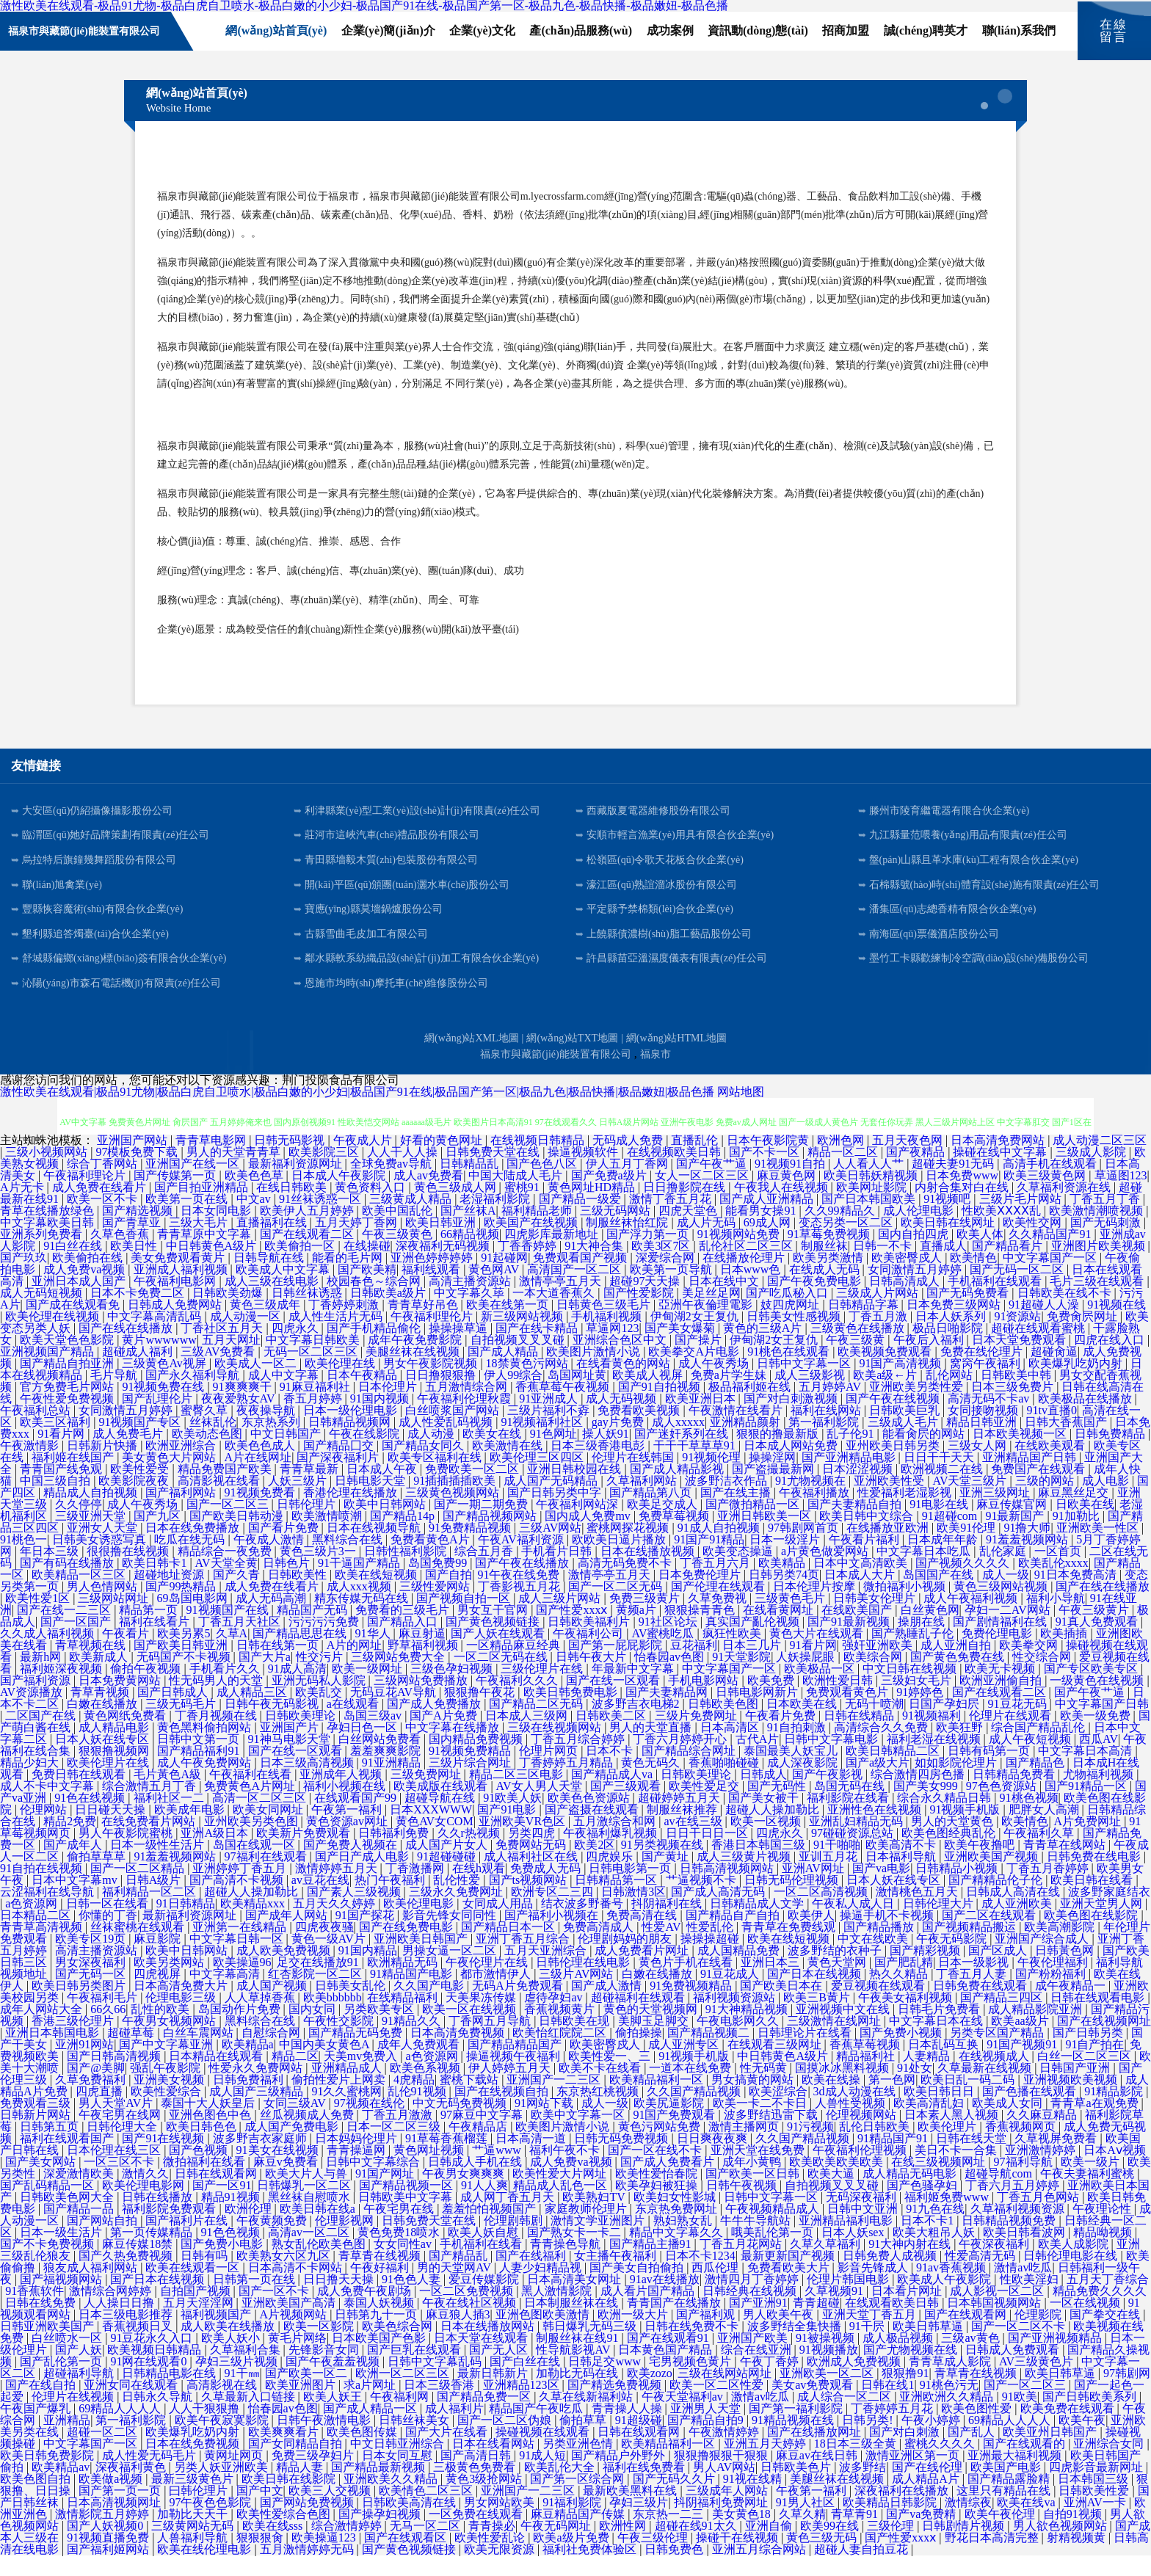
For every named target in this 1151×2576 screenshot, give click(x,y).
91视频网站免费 (740, 1254)
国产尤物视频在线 (911, 2370)
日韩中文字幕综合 (374, 2182)
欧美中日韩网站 (386, 1524)
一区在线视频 (1086, 2323)
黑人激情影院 (558, 2311)
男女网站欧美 (500, 2523)
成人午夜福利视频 (971, 1618)
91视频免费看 (261, 1513)
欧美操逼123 (325, 2558)
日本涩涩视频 (859, 1489)
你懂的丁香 (108, 1935)
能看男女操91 (762, 1231)
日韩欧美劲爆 (229, 1313)
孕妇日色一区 (363, 1748)
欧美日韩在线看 (1093, 1900)
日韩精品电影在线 (170, 2393)
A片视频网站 (295, 2335)
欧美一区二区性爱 (717, 2405)
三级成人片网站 (878, 1313)
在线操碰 (367, 1266)
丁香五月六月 (716, 1583)
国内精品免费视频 (477, 1759)
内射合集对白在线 (963, 1207)
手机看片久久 (226, 1689)
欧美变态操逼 (739, 1571)
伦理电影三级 (182, 2018)
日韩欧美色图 (724, 1724)
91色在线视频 (91, 1818)
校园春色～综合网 (375, 1301)
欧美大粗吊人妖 (935, 2252)
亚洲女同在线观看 (132, 2405)
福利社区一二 (170, 1818)
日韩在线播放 (158, 2217)
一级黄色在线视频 (1098, 1701)
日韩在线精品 (860, 1736)
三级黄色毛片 (791, 1618)
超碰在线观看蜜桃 (1039, 1348)
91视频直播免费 (109, 2558)
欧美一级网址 (368, 1689)
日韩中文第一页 (199, 1759)
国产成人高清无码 (719, 1912)
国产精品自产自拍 (734, 1935)
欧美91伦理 (967, 1548)
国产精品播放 (880, 1947)
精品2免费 (69, 1841)
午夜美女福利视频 (906, 2018)
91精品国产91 (894, 2159)
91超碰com (951, 1536)
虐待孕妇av (554, 2018)
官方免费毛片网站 (68, 1407)
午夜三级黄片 (1095, 1630)
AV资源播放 (32, 1712)
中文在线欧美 (874, 1959)
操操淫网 (772, 1477)
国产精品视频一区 (407, 2206)
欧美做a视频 (112, 2499)
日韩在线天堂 (972, 2159)
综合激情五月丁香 (150, 1806)
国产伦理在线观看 (719, 1607)
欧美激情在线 (508, 1466)
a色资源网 (32, 1924)
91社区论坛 (669, 1642)
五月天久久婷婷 (335, 1924)
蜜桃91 (523, 1207)
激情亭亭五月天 (561, 1301)
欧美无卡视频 (1001, 1689)
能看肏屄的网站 (924, 1454)
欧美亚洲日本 (701, 1419)
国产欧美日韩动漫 (237, 1536)
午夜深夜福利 (995, 2264)
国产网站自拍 (103, 2241)
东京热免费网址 (677, 2229)
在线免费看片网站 (149, 1841)
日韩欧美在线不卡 (1065, 1313)
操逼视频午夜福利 (514, 2076)
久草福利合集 (246, 2370)
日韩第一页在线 (255, 2299)
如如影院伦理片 (957, 1783)
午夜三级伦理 (654, 2558)
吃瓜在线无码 (191, 1560)
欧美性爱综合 (167, 2112)
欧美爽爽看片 (285, 2452)
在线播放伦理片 (745, 1278)
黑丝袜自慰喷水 (310, 2217)
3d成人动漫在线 (855, 2112)
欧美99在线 (831, 2546)
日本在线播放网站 (488, 2346)
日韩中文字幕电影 (832, 1759)
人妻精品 (928, 2076)
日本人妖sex (854, 2252)
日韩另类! (869, 2440)
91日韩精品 (185, 1924)
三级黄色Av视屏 (165, 1384)
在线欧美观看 (1051, 1466)
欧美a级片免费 (572, 2558)
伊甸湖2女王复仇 (695, 1337)
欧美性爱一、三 (610, 2076)
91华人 (374, 1654)
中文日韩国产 (287, 1454)
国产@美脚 (96, 2088)
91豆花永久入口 (152, 2358)
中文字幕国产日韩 (1102, 1724)
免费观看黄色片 (848, 1712)
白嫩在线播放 (103, 1724)
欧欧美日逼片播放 (620, 1560)
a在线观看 (354, 1724)
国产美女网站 (42, 2182)
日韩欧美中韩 (1017, 1395)
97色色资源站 (1002, 1806)
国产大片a (265, 1677)
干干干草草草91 (695, 1466)
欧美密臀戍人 (908, 1278)
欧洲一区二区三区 (403, 2393)
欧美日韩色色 (202, 2147)
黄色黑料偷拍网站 (205, 1748)
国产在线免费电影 (407, 1947)
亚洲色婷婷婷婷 (433, 1278)
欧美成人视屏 (649, 1395)
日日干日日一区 (708, 1853)
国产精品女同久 (424, 1466)
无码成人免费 (629, 1160)
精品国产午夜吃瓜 (537, 2429)
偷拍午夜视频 (147, 1689)
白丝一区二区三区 (1085, 2076)
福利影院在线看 (849, 1818)
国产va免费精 (922, 2534)
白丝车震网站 (199, 2053)
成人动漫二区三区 (1100, 1160)
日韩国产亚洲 (1076, 2088)
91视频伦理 (713, 1477)
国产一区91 (221, 2206)
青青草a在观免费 (1095, 2123)
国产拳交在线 (1106, 2335)
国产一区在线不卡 (656, 2170)
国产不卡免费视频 (48, 2264)
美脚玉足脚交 (654, 2041)
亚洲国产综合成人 (1043, 1959)
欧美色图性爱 (977, 2429)
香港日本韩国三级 (759, 1865)
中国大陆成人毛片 (516, 1196)
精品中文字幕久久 (677, 2252)
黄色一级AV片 (329, 1959)
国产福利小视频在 (552, 1935)
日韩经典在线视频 (750, 2311)
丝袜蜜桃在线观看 (138, 1947)
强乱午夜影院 (166, 2088)
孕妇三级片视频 (237, 2382)
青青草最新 (310, 1489)
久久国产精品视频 (695, 2112)
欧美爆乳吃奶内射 (1076, 1384)
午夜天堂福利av (684, 2417)
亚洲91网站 (84, 2065)
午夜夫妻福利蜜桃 (1088, 2194)
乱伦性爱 (458, 1900)
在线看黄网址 (779, 1630)
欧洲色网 (842, 1160)
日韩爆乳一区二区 (305, 2206)
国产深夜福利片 (339, 1477)
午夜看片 (127, 1654)
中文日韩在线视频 (911, 1689)
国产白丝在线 (526, 2382)
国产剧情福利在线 (1001, 1642)
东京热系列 (272, 1442)
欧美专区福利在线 (436, 1477)
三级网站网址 (114, 1618)
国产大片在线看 (447, 2452)
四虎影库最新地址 (552, 1254)
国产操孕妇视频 (381, 2534)
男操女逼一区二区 (450, 1971)
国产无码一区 (91, 1994)
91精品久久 (412, 2041)
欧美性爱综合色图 (284, 2534)
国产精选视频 (138, 1231)
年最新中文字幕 (634, 1689)
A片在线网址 (258, 1477)
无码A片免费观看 (519, 2006)
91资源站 (1017, 1337)
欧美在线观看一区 (193, 2288)
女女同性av (404, 2264)
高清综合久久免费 (882, 1748)
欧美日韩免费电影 (571, 1712)
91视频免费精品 (471, 1771)
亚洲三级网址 (996, 1513)
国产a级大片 (877, 1783)
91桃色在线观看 (789, 1372)
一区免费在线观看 (477, 2534)
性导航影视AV (574, 2370)
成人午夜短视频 (1031, 1759)
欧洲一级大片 (634, 2335)
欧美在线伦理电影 (205, 2570)
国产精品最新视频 (379, 2487)
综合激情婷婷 (348, 2546)
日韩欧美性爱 (1095, 2511)
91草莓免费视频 (830, 1254)
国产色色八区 (543, 1184)
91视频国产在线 (229, 1630)
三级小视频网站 (47, 1172)
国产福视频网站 (62, 2299)
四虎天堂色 (689, 1231)
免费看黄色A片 (432, 1560)
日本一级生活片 (62, 2252)
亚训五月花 (829, 1877)
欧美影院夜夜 (135, 1501)
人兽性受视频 (851, 2123)
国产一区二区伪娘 (505, 2440)
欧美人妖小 (232, 2358)
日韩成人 (763, 1795)
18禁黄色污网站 (528, 1384)
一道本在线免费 (691, 2088)
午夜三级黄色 (398, 1254)
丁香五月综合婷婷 (579, 1759)
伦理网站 (45, 1830)
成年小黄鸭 (753, 2182)
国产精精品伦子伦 (996, 1900)
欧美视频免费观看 (886, 1372)
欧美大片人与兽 (307, 2194)
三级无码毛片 (182, 1724)
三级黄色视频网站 (453, 1513)
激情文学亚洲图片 (599, 2241)
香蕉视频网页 (1022, 2147)
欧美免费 (772, 1701)
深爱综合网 (666, 1278)
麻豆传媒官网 (1013, 1524)
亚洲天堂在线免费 (759, 2170)
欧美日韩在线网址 (949, 1243)
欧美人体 (979, 1254)
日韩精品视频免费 (1010, 2241)
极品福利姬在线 (751, 1407)
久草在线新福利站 (587, 2417)
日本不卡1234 (700, 2276)
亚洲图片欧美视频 (1099, 1266)
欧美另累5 (183, 1654)
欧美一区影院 (320, 2346)
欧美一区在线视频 (470, 2029)
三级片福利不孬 (549, 1431)
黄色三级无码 (823, 2558)
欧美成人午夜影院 (945, 2299)
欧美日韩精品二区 (894, 1771)
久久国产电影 (430, 2006)
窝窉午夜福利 (986, 1384)
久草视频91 (835, 2311)
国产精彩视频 (926, 1971)
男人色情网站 (103, 1607)
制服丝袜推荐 (683, 1830)
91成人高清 (297, 1689)
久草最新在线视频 (985, 2088)
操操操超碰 (711, 1959)
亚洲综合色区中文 (621, 1360)
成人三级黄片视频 (745, 1877)
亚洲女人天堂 (103, 1548)
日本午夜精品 (363, 1395)
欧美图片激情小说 (594, 1372)
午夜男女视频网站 (170, 2041)
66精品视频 (469, 1254)
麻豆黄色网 (787, 1196)
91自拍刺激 (798, 1748)
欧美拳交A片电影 (695, 1372)
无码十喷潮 (874, 1724)
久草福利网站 (643, 1501)
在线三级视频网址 (939, 2182)
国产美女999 (927, 1806)
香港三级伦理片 (74, 2041)
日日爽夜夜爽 (713, 2159)
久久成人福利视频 (48, 1654)
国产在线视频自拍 (502, 2112)
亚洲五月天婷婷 (766, 2464)
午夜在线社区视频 (470, 2323)
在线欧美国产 (858, 1630)
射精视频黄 (1077, 2558)
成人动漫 (432, 1454)
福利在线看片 (155, 1642)
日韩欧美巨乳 (906, 1431)
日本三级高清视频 (308, 1783)
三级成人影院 (1092, 1172)
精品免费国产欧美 (226, 1489)
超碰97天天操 (646, 1301)
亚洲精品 (66, 2440)
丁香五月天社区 (240, 1642)
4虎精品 (414, 2100)
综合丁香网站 (103, 1184)
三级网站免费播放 (422, 1701)
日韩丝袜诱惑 (308, 1313)
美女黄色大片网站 (170, 1477)
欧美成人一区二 (256, 1384)
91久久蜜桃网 (346, 2112)
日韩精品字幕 (864, 1325)
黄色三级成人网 (456, 1207)
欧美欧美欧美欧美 (837, 2182)
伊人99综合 (513, 1395)
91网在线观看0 (149, 2382)
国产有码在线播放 (68, 1583)
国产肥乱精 (903, 1982)
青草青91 (856, 2534)
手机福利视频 (608, 1337)
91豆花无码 (1019, 1724)
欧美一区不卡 (103, 1219)
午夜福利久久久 (518, 1701)
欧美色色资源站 (590, 1818)
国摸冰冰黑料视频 (843, 2088)
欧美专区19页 (91, 1959)
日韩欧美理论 (301, 1736)
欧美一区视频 (767, 1841)
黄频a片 (637, 1630)
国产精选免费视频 (615, 2405)
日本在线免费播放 (193, 1548)
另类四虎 (533, 1853)
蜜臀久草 (205, 1431)
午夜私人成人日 (854, 1924)
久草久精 (802, 2534)
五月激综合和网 (615, 1841)
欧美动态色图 (208, 1454)
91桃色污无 (949, 2405)
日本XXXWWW (431, 1830)
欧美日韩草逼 (929, 2346)
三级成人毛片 (904, 1442)
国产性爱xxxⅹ (573, 1630)
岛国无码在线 (850, 1806)
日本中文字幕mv (76, 1900)
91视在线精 (754, 2499)
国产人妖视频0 (106, 2546)
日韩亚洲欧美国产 (48, 2346)
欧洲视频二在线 (943, 1489)
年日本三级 (50, 1571)
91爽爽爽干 (244, 1407)
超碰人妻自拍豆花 (862, 2570)
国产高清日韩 (477, 2476)
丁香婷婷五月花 (893, 2429)
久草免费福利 (91, 2100)
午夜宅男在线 (400, 2229)
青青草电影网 (212, 1160)
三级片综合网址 (471, 1783)
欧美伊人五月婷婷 (308, 1231)
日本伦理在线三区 (115, 2170)
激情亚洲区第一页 (913, 2476)
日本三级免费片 (1013, 1407)
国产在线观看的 (1025, 2464)
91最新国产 (1016, 1536)
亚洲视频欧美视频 (1071, 2100)
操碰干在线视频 (738, 2558)
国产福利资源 (36, 1701)
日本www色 (752, 1290)
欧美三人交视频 (331, 2511)
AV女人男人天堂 (540, 1806)
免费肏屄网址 (1083, 1337)
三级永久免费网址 (457, 1912)
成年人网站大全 (42, 2029)
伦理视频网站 (862, 2135)
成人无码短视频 (42, 1313)
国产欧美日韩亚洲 (182, 1665)
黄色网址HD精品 (593, 1207)
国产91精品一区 (1087, 1806)
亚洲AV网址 (814, 1888)
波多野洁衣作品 (727, 1501)
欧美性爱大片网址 (560, 2194)
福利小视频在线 (345, 1806)
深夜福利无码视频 (444, 1266)
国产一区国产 (77, 1642)
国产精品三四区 (1002, 2018)
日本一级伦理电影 (351, 1431)
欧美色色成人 (261, 1466)
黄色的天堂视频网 (651, 2029)
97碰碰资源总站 (853, 1853)
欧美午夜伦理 (1001, 2534)
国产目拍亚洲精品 (202, 1207)
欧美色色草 (255, 1196)
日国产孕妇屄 (945, 1724)
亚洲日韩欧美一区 (765, 1536)
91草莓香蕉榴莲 (447, 2159)
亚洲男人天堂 (707, 2429)
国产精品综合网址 (690, 1771)
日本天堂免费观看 (1020, 1360)
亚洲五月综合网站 (760, 2570)
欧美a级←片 (886, 1395)
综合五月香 (485, 1571)
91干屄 (868, 2346)
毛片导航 (115, 1395)
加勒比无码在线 (578, 2393)
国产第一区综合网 (578, 2499)
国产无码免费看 (969, 1313)
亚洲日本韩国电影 (53, 2053)
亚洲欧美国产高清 (290, 2323)
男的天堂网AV (455, 2288)
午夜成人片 (364, 1160)
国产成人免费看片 (668, 2182)
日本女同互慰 (398, 2476)
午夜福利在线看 (251, 1795)
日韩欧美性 (299, 1595)
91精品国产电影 (412, 1994)
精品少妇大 (31, 1783)
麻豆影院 (159, 1959)
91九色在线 (935, 2229)
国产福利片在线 (187, 2241)
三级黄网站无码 (193, 2546)
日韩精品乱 (470, 1184)
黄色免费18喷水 (400, 2252)
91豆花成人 (731, 1994)
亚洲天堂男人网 (1102, 1924)
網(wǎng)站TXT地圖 (572, 1058)
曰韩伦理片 (199, 2511)
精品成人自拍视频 (91, 1513)
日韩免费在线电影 (1095, 1877)
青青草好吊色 (424, 1325)
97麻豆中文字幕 (483, 2135)
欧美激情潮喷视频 (1097, 1231)
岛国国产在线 (939, 1595)
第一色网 (891, 2100)
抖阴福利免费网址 (722, 2523)
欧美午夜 (1082, 2440)
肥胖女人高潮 (1045, 1830)
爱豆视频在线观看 (879, 2006)
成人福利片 (454, 2429)
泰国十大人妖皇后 (209, 2123)
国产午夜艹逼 (712, 1184)
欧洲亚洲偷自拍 (1002, 1701)
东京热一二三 (669, 2534)
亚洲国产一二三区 (554, 2100)
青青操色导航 (566, 2264)
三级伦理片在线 (543, 1689)
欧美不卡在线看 (601, 2088)
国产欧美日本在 (782, 2006)
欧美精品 (783, 1583)
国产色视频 (199, 2170)
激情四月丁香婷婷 (753, 2299)
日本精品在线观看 (217, 2076)
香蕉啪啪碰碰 (725, 1783)
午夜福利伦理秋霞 (465, 1419)
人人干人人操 (403, 1172)
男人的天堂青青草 (234, 1172)
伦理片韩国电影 (849, 2299)
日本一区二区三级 (394, 2147)
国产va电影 (881, 1888)
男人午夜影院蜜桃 (127, 1853)
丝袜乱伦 (212, 1442)
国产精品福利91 (199, 1771)
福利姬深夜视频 (62, 1689)
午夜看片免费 (781, 1736)
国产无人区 (500, 2370)
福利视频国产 (217, 2335)
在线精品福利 (403, 2018)
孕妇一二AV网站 (1009, 1630)
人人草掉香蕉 (261, 2018)
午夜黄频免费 (273, 2241)
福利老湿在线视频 (935, 1759)
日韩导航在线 (270, 1278)
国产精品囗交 (340, 1466)
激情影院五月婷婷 (103, 2534)
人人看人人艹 (870, 1184)
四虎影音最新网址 (1097, 2487)
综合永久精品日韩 (945, 1818)
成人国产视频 (273, 2006)
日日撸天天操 (340, 2299)
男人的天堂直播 (651, 1748)
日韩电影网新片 (758, 1712)
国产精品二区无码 (537, 1724)
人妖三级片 (299, 1501)
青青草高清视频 (42, 1947)
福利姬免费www (948, 2217)
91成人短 (542, 2476)
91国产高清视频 (901, 1384)
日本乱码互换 (944, 2065)
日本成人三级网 (527, 1736)
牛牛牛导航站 (757, 2241)
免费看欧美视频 (640, 1431)
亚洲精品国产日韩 (1030, 1477)
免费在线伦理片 (982, 1372)
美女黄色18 (743, 2534)
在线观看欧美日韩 (893, 2323)
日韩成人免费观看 (1013, 2370)
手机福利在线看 (482, 2264)
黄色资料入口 (371, 1207)
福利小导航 (1055, 1618)
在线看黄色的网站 (624, 1384)
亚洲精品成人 (348, 2088)
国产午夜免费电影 (815, 1301)
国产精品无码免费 (356, 2053)
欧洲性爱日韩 (839, 1701)
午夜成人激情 (270, 1560)
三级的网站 (1046, 1501)
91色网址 (553, 1454)
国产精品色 (1036, 1783)
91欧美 (1019, 2417)
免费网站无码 (532, 1865)
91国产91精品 (709, 1560)
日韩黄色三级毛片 (604, 1325)
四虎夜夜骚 (324, 1947)
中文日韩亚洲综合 (398, 2464)
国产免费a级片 (610, 1196)
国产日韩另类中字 (555, 1513)
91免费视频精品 (692, 2006)
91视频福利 (933, 1736)
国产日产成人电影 (363, 1877)
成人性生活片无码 (336, 1337)
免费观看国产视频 (581, 1278)
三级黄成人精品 (411, 1219)
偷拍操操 (638, 2053)
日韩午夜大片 (592, 1677)
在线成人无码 (826, 1290)
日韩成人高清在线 (1014, 1912)
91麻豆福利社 (316, 1407)
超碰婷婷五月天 (680, 1818)
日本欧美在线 (803, 1724)
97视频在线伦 (370, 2123)
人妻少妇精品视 (541, 2288)
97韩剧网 (1126, 2393)
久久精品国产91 (1051, 1254)
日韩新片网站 (36, 2135)
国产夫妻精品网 (668, 1712)
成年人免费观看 (419, 2065)
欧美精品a (248, 2065)
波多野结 (862, 2487)
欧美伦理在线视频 (53, 1337)
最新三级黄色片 (193, 2499)
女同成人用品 (499, 1924)
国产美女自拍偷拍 (637, 2288)
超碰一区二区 (103, 2452)
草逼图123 (1120, 1196)
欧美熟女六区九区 (284, 2276)
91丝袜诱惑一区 (321, 1219)
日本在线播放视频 (648, 1571)
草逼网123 (612, 1348)
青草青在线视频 (381, 2276)
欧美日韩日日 (940, 2112)
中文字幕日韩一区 (237, 1959)
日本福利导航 (902, 1877)
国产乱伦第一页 (62, 2382)
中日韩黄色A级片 (213, 1266)
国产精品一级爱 (581, 1219)
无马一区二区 (426, 2546)
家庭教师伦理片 (587, 2229)
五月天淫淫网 (199, 2323)
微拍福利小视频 (905, 1607)
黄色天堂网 (838, 1982)
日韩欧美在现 (575, 2041)
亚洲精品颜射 (746, 1442)
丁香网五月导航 (491, 2041)
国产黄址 (666, 1877)
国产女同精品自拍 (296, 2464)
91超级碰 (638, 2440)
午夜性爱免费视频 (68, 1419)
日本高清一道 (532, 2159)
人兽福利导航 (193, 2558)
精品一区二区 (844, 1172)
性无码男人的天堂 (217, 1701)
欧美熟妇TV (595, 2217)
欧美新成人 (100, 1677)
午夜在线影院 (365, 1454)
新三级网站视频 (523, 1337)
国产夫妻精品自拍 (855, 1524)
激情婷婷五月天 (337, 1888)
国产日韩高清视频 (115, 2076)
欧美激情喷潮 (328, 1536)
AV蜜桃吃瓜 (664, 1654)
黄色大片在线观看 (817, 1654)
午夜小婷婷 (932, 2440)
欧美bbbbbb (332, 2018)
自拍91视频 (1074, 2534)
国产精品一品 (80, 2229)
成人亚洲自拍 (957, 1665)
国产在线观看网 (966, 2335)
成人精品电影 (115, 1748)
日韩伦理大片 (939, 1924)
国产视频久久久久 (963, 1583)
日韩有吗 (205, 2276)
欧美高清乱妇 (930, 2123)
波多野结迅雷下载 (772, 2135)
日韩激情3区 (633, 1912)
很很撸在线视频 (129, 1571)
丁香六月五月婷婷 (1013, 2206)
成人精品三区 (253, 1712)
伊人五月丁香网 (628, 1184)
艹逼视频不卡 (702, 1900)
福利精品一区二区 (150, 1912)
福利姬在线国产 (74, 1477)
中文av (255, 1219)
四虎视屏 (159, 1994)
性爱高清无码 (981, 2276)
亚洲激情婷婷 (1041, 2170)
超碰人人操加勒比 (773, 1830)
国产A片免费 (445, 1736)
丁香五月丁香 (1106, 1219)
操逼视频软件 (584, 1172)
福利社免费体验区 (590, 2570)
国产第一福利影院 (797, 2429)
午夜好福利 (381, 2288)
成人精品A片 (927, 2499)
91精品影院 (1115, 2112)
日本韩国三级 (1094, 2499)
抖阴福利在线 (668, 1924)
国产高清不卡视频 (237, 1900)
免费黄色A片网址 (251, 1806)
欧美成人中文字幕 (284, 1290)
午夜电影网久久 (739, 2041)
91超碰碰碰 (448, 1877)
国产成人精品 (504, 1372)
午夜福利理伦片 (433, 1337)
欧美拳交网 (1030, 1665)
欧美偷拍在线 (89, 1278)
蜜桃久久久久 (941, 2464)
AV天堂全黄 (226, 1583)
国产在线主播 (737, 1513)
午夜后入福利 (930, 1360)
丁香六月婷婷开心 (681, 1759)
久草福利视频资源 (1018, 2229)
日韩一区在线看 (108, 1924)
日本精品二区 (36, 1935)
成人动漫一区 (246, 1337)
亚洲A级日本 (216, 1853)
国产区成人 (999, 1971)
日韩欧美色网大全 (68, 2217)
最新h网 (42, 1677)
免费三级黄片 (646, 1618)
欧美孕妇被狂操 (657, 2206)
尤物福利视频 (1099, 1795)
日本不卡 (611, 1771)
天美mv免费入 (362, 2076)
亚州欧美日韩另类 (894, 1466)
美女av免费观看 (813, 2405)
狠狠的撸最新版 (778, 1454)
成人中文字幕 (285, 1395)
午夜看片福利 (865, 1560)
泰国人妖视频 (380, 2323)
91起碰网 (504, 1278)
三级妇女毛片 (917, 1701)
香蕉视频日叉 (138, 2346)
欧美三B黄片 (818, 2018)
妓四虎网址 (791, 1325)
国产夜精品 (917, 1172)
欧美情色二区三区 (427, 2511)
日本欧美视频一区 (1021, 1454)
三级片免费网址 (697, 1736)
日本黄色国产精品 (666, 2370)
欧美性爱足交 (705, 1806)
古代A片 (758, 1759)
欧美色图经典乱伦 (949, 1853)
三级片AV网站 (577, 1994)
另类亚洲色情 (579, 2464)
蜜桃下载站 (470, 2100)
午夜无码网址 (557, 2546)
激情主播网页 (745, 2147)
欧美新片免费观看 (304, 1853)
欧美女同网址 (269, 1830)
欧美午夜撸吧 (980, 1865)
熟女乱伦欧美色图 (320, 2264)
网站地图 (740, 1112)
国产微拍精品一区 (753, 1524)
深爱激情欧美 (80, 2194)
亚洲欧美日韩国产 (422, 1959)
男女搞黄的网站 (753, 2100)
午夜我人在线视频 (782, 1207)
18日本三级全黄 (856, 2464)
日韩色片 (288, 1583)
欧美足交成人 (663, 1524)
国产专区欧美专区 (1092, 1689)
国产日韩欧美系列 (1090, 2417)
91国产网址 (386, 2194)
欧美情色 (973, 1278)
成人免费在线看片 (100, 1207)
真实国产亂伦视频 (753, 1642)
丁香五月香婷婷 (1049, 1888)
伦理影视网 (346, 2241)
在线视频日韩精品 (538, 1160)
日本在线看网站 (494, 2464)
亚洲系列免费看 (42, 1254)
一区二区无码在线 (502, 1677)
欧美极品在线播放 (1086, 1419)
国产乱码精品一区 (48, 2206)
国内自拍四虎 (914, 1254)
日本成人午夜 (383, 1489)
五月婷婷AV (831, 1407)
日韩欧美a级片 (389, 1313)
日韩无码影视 (290, 1160)
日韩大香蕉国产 (1067, 1442)
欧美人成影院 (1074, 2264)
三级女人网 (978, 1466)
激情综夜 (968, 2523)
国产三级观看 (627, 1806)
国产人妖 (78, 2370)
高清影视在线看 (220, 1501)
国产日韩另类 (1089, 2053)
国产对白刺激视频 (792, 1419)
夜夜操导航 (267, 1431)
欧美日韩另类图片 (80, 2006)
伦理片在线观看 (1011, 1736)
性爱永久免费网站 (256, 2088)
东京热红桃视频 (599, 2112)
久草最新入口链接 (249, 2417)
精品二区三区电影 (517, 1795)
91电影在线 (940, 1524)
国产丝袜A (468, 1231)
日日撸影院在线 (685, 1207)
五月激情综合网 (467, 1407)
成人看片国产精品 (648, 2311)
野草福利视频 (424, 1665)
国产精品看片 (1008, 1266)
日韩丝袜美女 (415, 2440)
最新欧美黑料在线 (631, 2511)
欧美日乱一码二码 (969, 2100)
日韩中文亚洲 (864, 2229)
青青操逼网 (357, 2170)
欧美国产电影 (1007, 2487)
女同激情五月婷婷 (916, 1290)
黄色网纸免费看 (126, 1736)
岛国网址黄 (577, 1395)
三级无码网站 (616, 1231)
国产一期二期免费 (482, 1524)
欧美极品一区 (820, 1689)
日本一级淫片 (786, 1560)
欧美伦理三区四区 (538, 1477)
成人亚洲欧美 (1018, 1924)
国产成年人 (74, 1865)
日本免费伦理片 (701, 1595)
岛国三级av (374, 1736)
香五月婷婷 (314, 1419)
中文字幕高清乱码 (155, 1337)
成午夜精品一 (1071, 2006)
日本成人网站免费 (792, 1466)
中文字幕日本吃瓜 (924, 1571)
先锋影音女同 (325, 2370)
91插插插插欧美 (455, 1501)
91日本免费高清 (1076, 1595)
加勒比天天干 (193, 2534)
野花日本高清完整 (993, 2558)
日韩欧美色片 (797, 2487)
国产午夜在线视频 (894, 1419)
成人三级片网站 (560, 1618)
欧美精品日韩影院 (891, 2523)
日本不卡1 (928, 2241)
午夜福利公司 (589, 1654)
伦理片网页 (550, 1771)
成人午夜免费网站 (205, 1783)
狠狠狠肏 (261, 2558)
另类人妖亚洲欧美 (222, 2487)
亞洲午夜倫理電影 (706, 1325)
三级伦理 (892, 2546)
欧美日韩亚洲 (442, 1243)
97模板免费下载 (138, 1172)
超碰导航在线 (441, 1818)
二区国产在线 (42, 1736)
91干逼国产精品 (360, 1583)
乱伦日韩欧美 (875, 2147)
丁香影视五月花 (520, 1607)
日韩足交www (606, 2382)
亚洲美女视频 (170, 2100)
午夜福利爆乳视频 (611, 1853)
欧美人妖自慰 (484, 2252)
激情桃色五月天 (918, 1912)
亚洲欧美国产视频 (992, 1877)
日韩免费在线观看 (981, 2006)
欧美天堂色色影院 (68, 1360)
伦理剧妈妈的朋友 (626, 1959)
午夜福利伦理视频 (861, 2170)
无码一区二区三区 (312, 1372)
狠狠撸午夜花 (481, 1712)
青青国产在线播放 (675, 2323)
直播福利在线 (273, 1243)
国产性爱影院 (640, 1313)
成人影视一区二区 (998, 2311)
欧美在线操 (832, 2100)
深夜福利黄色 (132, 2487)
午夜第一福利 (348, 1830)
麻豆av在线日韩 (818, 2476)
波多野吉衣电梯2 (637, 1724)
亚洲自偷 (770, 2546)
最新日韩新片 (494, 2393)
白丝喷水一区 (68, 2358)
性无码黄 (765, 2088)
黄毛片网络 (297, 2358)
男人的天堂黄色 (953, 1841)
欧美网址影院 (872, 1207)
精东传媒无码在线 (362, 1618)
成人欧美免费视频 (284, 1971)
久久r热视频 (470, 1853)
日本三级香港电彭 (599, 1466)
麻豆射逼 (422, 1654)
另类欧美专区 (380, 2029)
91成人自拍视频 (720, 1548)
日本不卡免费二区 (138, 1313)
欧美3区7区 (662, 1266)
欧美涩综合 (778, 2112)
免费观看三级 (36, 2123)
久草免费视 (718, 1618)
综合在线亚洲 (757, 2370)
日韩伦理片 (307, 1524)
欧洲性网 (624, 2546)
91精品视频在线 (794, 2440)
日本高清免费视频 (458, 2053)
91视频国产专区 (141, 1442)
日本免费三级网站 (955, 1325)
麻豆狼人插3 (458, 2335)
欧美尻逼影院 (670, 2123)
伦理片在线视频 (74, 2417)
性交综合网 (1043, 1677)
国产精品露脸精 (1010, 2499)
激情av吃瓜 (1023, 2288)
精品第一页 (150, 1630)
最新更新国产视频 (789, 2276)
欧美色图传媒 (363, 2452)
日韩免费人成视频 (891, 2276)
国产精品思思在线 (301, 1654)
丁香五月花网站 (742, 2264)
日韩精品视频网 (350, 1442)
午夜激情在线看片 (737, 1431)
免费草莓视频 (675, 1536)
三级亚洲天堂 (91, 1536)
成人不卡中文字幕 (48, 1806)
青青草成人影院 (951, 2382)
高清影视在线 (223, 2405)
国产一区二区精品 (138, 1888)
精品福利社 (867, 2076)
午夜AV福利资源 (522, 1560)
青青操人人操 (628, 2429)
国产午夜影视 (828, 1795)
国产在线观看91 (669, 2358)
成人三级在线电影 (273, 1301)
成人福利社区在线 (532, 1877)
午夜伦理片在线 (488, 1982)
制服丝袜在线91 (578, 2358)
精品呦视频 (1104, 2252)
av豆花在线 (320, 1900)
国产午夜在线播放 (523, 1583)
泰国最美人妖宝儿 (792, 1771)
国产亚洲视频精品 (1056, 2358)
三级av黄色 (971, 2358)
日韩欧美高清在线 (410, 2523)
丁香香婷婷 (528, 1266)
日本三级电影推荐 (127, 2335)
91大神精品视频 (748, 2029)
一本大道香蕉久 (555, 1313)
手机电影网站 (704, 1701)
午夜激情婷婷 (725, 2452)
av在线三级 (694, 1841)
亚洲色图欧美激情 (543, 2335)
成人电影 (1107, 1501)
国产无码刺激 (1107, 1243)
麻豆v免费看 (287, 2182)
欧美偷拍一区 (301, 1266)
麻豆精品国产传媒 (579, 2534)
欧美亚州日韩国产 (1051, 2452)
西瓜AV (1098, 1759)
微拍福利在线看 (205, 2182)
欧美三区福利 (56, 1442)
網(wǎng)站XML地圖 (471, 1058)
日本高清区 (731, 1748)
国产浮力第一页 (648, 1254)
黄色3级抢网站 (485, 2499)
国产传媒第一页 (176, 1196)
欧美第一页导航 (672, 1290)
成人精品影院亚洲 (1036, 2029)
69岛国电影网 (193, 1618)
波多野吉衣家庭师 (261, 2159)
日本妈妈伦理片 (357, 2159)
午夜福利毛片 (103, 2018)
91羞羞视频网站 (1028, 1560)
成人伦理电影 (919, 1231)
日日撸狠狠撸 (442, 1395)
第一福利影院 (825, 1442)
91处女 (914, 2088)
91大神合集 (595, 1266)
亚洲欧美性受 (890, 1501)
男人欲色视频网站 (1061, 2546)
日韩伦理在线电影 (584, 1982)
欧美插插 (1065, 1654)
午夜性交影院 (340, 2041)
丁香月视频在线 (217, 1736)
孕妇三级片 (638, 2523)
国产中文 (259, 2511)
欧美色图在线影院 (1092, 1935)
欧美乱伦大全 (561, 2487)
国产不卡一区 (765, 1172)
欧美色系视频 (426, 2088)
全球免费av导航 (392, 1184)
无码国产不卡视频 (185, 1677)
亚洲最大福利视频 (1015, 2476)
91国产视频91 (1023, 2065)
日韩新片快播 (103, 1466)
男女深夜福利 (91, 1982)
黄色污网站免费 (660, 2147)
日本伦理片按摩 (815, 1607)
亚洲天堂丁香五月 (870, 2335)
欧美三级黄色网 (1046, 1196)
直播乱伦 (696, 1160)
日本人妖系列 (952, 1337)
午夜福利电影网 (176, 1301)
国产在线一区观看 (614, 1701)
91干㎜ (242, 2393)
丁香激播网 (416, 1888)
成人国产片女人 (447, 1865)
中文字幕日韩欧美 (314, 1360)
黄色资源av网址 (348, 1841)
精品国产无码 (313, 1630)
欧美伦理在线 (341, 1384)
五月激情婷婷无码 (308, 2570)
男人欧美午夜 (779, 2335)
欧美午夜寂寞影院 (223, 2440)
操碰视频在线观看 (543, 2452)
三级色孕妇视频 (452, 1689)
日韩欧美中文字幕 (406, 2217)
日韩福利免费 (395, 1853)
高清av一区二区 (310, 2252)
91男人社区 (807, 2523)
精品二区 (295, 2076)
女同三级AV (296, 2123)
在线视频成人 (995, 2076)
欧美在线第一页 (508, 1325)
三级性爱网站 (436, 1607)
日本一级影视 (975, 1982)
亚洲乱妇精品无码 (857, 1841)
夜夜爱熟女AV (239, 1419)
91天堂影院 (741, 1677)
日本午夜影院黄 (769, 1160)
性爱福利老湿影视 (905, 1513)
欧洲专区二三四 (553, 1912)
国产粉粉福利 (1052, 1994)
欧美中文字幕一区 (579, 2135)
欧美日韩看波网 (1025, 2252)
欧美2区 (594, 1865)
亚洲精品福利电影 (847, 2241)
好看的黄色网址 (442, 1160)
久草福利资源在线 (1065, 1207)
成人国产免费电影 (292, 2147)
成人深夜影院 (803, 1783)
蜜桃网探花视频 (629, 1548)
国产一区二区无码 (616, 1607)
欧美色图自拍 (36, 2499)
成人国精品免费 (740, 1971)
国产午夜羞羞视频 (334, 2382)
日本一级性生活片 (158, 1865)
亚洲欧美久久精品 (392, 2499)
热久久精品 (900, 1994)
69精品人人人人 (121, 2429)
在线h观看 (478, 1888)
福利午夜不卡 (566, 2170)
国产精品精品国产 (516, 2065)
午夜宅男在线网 (121, 2135)
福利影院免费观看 (170, 2229)
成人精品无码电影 (911, 2194)
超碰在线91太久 (697, 2546)
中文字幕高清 (226, 1994)
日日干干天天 (940, 1477)
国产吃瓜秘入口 (788, 1313)
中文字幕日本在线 (937, 2041)
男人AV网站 (724, 2487)
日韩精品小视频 (958, 1888)
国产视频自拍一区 (464, 1618)
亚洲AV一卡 (1096, 2523)
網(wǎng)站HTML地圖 (676, 1058)
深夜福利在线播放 (902, 2511)
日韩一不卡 (884, 1266)
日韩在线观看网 (217, 2194)
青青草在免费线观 (789, 1947)
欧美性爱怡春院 (657, 2194)
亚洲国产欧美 (754, 2358)
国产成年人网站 (287, 1935)
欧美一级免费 (1096, 1736)
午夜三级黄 (856, 1360)
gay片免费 (619, 1442)
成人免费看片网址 (643, 1971)
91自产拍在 (1094, 2065)
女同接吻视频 (984, 1431)
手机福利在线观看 (996, 1301)
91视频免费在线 (164, 1407)
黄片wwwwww (159, 1360)
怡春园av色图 (670, 1677)
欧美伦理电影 (420, 1924)
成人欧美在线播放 (229, 2346)
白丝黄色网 (930, 1630)
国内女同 (313, 2029)
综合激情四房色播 (919, 1795)
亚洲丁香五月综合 (524, 1959)
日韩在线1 (887, 2405)
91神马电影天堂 (290, 1759)
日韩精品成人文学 (758, 1924)
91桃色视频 (1029, 1818)
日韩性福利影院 (406, 1571)
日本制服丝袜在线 (572, 2323)
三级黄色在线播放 (858, 1348)
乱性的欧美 (161, 2029)
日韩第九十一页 (377, 2335)
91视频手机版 (966, 1830)
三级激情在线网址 (835, 2041)
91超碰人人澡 (1045, 1325)
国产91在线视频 (164, 2159)
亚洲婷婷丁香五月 (240, 1888)
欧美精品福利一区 (657, 2100)
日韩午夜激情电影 (325, 2440)
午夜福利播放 (815, 1513)
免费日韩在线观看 (80, 1795)
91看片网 (62, 1454)
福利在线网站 (827, 1431)
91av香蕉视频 (952, 2288)
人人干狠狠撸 (205, 2429)
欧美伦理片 (948, 2147)
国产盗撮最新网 (774, 1489)
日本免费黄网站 (121, 1701)
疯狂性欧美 (733, 1654)
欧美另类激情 (829, 1278)
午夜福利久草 (1040, 1853)
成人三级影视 (811, 1395)
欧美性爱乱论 (491, 2558)
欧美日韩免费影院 (48, 2476)
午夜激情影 (31, 1466)
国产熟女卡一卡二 (575, 2252)
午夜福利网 (401, 2417)
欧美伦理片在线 (109, 1783)
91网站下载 (545, 2123)
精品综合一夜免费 (226, 1571)
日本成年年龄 (944, 1560)
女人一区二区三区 (703, 1196)
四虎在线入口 (1110, 1360)
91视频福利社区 (543, 1442)
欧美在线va (1027, 2523)
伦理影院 (1039, 2335)
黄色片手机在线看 (687, 1982)
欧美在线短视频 (377, 1595)
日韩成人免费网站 (176, 1325)
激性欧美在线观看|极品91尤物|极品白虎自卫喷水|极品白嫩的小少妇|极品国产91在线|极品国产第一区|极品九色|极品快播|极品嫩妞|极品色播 (357, 1112)
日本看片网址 (908, 2311)
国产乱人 (973, 2452)
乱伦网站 (951, 1395)
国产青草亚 (133, 1243)
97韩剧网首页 (804, 1548)
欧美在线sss (274, 2546)
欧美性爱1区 (39, 1618)
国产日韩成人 (174, 1712)
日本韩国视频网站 (995, 2323)
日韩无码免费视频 (622, 2159)
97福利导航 (1025, 2182)
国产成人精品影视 (678, 1489)
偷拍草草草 (97, 1877)
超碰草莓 (132, 2053)
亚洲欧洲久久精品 (947, 2417)
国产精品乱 (459, 2276)
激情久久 (145, 2194)
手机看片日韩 (558, 1571)
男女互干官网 (494, 1630)
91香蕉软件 (34, 2311)
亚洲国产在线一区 (193, 1184)
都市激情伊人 (497, 1994)
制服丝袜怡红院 (628, 1243)
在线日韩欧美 (293, 1207)
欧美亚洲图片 (301, 2405)
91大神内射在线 (911, 2264)
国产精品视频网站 (491, 1536)
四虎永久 (297, 1348)
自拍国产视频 (196, 2311)
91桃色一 (23, 1560)
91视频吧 (948, 1219)
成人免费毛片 (129, 1454)
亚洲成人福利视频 (182, 1290)
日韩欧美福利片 (590, 1642)
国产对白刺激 (906, 2452)
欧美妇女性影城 (676, 2217)
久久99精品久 (841, 1231)
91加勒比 (1078, 1536)
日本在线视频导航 (375, 1548)
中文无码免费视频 (461, 2123)
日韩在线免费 (42, 2323)
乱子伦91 (851, 1454)
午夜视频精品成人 (773, 2229)
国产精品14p (403, 1536)
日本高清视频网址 (115, 2523)
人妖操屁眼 (807, 1677)
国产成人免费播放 (435, 1724)
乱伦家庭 (1004, 1571)
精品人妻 (301, 2487)
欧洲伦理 (250, 2229)
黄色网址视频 (430, 2170)
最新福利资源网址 (296, 1184)
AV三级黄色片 (1037, 2382)
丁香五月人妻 (972, 1994)
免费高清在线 (643, 1935)
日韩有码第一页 (990, 1771)
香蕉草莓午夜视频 (563, 1407)
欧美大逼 (832, 2194)
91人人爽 (484, 2206)
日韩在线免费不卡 (693, 2346)
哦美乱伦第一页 (773, 2252)
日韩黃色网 (1066, 1971)
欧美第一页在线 (187, 1219)
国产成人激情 (608, 2006)
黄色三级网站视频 (1002, 1607)
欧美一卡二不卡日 (761, 2123)
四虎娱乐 (611, 1877)
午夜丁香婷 (771, 2382)
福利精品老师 (538, 1231)
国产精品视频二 (709, 2053)
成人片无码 (707, 1243)
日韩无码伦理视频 (792, 1900)
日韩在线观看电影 (1098, 2018)
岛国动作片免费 (240, 2029)
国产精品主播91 (651, 2264)
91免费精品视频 (471, 1548)
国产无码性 (778, 1806)
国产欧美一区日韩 (753, 2194)
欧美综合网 (874, 1677)
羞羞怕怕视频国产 (490, 2229)
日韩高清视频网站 (728, 1888)
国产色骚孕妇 (923, 2206)
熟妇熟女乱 (684, 2241)
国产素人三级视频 (355, 1912)
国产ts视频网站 (529, 1900)
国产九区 (159, 1536)
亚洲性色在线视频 (875, 1830)
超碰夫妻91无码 (954, 1184)
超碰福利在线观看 (639, 2018)
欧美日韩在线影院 (290, 2499)
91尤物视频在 (812, 1501)
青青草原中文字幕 (205, 1254)
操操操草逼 (459, 1348)
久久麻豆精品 (1043, 2135)
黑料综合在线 (348, 1560)
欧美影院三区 (325, 1172)
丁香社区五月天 (223, 1348)
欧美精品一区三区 (80, 1595)
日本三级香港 (440, 2405)
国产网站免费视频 (308, 2523)
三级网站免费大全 (399, 1677)
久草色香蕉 (121, 1254)
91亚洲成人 (550, 1419)
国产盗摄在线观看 (593, 1830)
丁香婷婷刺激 (345, 1325)
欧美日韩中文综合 (867, 1536)
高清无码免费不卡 (626, 1583)
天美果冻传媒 (482, 2018)
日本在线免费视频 (193, 2464)
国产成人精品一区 (371, 2429)
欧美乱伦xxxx (1053, 1583)
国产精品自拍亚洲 (68, 1384)
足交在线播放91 (319, 1982)
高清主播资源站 (471, 1301)
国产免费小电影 (223, 2264)
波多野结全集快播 (795, 2346)
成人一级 (1005, 1595)
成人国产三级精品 (257, 2112)
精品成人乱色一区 (561, 2206)
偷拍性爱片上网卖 (339, 2100)
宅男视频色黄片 (691, 2382)
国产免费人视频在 (351, 1865)
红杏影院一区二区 (316, 1994)
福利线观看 (432, 1290)
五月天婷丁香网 (357, 1243)
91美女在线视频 (279, 2170)
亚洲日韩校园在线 (575, 1489)
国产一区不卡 (275, 2311)
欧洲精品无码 (403, 1982)
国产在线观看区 (406, 2558)
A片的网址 (354, 1665)
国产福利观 (707, 2335)
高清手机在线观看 (1051, 1184)
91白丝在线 (74, 1266)
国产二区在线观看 (990, 1935)
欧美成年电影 (191, 1830)
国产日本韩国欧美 (869, 1219)
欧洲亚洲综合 (182, 1466)
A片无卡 (23, 1207)
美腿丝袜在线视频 (414, 1372)
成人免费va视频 (85, 1290)
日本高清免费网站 (999, 1160)
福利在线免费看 (645, 2487)
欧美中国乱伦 (398, 1231)
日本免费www (962, 1196)
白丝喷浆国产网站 (453, 1431)
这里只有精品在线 (1004, 2511)
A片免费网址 (1089, 1841)
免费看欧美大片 (789, 2288)
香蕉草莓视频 (866, 2065)
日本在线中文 (725, 1301)
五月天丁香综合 (1108, 2299)
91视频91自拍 (791, 1184)
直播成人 (943, 1266)
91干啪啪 (836, 1865)
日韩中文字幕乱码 (436, 2382)
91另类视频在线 (663, 1865)
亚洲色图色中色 (211, 2135)
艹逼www (498, 2170)
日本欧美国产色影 (380, 2358)
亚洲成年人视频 (342, 1795)
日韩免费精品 (1111, 1454)
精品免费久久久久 (1100, 2311)
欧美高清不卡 (902, 1865)
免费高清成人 (599, 1947)
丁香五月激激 (398, 2135)
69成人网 (769, 1243)
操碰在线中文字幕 (1001, 1172)
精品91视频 (232, 2217)
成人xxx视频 (360, 1607)
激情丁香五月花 (671, 1219)
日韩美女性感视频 (795, 1337)
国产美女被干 (765, 1818)
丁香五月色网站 (1039, 2217)
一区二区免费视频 (467, 2311)
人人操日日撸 (120, 2323)
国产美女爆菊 (681, 1348)
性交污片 (321, 1677)
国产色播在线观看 (1030, 2112)
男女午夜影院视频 (431, 1384)
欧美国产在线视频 (532, 1243)
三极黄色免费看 (475, 2487)
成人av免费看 (428, 1196)
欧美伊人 (811, 1935)
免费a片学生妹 (730, 1395)
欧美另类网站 (170, 1982)
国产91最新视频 (850, 1642)
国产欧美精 (367, 1290)
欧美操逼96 (242, 1982)
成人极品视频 (899, 2358)
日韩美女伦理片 (875, 1618)
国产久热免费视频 (127, 2276)
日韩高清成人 (906, 1301)
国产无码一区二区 (1018, 1290)
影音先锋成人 (874, 2288)
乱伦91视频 (418, 2112)
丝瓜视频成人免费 (308, 2135)
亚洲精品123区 (522, 2405)
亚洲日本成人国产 (80, 1301)
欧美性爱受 (141, 1489)
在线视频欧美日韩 (675, 1172)
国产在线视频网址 (1104, 2041)
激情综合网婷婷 (111, 2311)
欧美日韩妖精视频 (872, 1196)
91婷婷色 (921, 1712)
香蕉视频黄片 (561, 2029)
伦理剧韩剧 (514, 2241)
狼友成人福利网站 (91, 2288)
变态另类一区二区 (847, 1243)
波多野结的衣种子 (836, 1971)
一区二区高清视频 (822, 1912)
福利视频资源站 (735, 2018)
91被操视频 (826, 2358)
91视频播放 (828, 2370)
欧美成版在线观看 (441, 1806)
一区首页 (1059, 1571)
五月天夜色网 (908, 1160)
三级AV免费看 (219, 1372)
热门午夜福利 (391, 1900)
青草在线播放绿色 (48, 1231)
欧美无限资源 (500, 2570)
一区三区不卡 (120, 2182)
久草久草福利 (826, 2264)
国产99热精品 (182, 1607)
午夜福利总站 (36, 1431)
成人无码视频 (622, 1419)
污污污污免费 (325, 1642)
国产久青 (238, 1595)
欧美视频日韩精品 (155, 2370)
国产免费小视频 (902, 2053)
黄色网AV (495, 1290)
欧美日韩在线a (319, 2229)
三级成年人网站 (728, 2511)
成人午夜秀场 (715, 1384)
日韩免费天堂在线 (494, 1172)
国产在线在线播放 (127, 1348)
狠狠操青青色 (701, 1630)
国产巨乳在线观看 (415, 2370)
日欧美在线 (1085, 1524)
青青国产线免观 (62, 1489)
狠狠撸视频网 (115, 1771)
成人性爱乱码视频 (447, 1442)
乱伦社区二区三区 (747, 1266)
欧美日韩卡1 (155, 1583)
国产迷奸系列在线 (682, 1454)
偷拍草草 (584, 2440)
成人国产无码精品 (552, 1501)
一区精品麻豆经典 (514, 1665)
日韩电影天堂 (371, 1501)
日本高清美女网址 (575, 2299)
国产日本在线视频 (815, 1994)
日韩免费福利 (249, 2100)
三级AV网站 (550, 1548)
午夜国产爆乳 (36, 2429)
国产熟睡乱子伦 (913, 1654)
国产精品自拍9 (707, 2440)
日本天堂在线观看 (482, 2358)
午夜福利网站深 (578, 1524)
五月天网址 (231, 1360)
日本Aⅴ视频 (1114, 2170)
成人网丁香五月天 (508, 2217)
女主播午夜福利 (616, 2276)
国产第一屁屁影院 (616, 1665)
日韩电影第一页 (631, 1888)
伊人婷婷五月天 (510, 2088)
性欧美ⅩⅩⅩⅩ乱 (1003, 1231)
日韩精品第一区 (617, 1900)
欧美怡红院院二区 (560, 2053)
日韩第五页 (50, 2147)
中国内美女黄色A (325, 2065)
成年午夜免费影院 (416, 1360)
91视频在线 (1116, 1325)
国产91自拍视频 (660, 1407)
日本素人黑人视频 (952, 2135)
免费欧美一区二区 (473, 1489)
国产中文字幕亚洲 (167, 2065)
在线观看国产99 (356, 1818)
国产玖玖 (23, 1278)
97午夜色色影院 (211, 2523)
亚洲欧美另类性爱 (917, 1407)
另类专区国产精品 (998, 2053)
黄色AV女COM (434, 1841)
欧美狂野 (961, 1748)
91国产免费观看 (675, 2135)
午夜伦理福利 (1054, 1982)
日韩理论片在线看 (806, 2053)
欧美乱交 (320, 1712)
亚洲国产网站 (133, 1160)
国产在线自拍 (42, 2405)
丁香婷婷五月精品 (567, 1783)
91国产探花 (366, 1935)
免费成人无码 (547, 1888)
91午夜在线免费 (519, 1595)
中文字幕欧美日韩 (48, 1243)
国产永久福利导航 (193, 1395)
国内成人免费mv (589, 1536)
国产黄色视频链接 (494, 1642)
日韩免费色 (675, 2570)
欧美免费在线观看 (1068, 2429)
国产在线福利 (532, 2276)
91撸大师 (1026, 1548)
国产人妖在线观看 (499, 1654)
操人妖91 (605, 1454)
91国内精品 (367, 1971)
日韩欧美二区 (612, 1736)
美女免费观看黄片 (179, 1278)
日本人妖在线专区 (103, 1759)
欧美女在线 (493, 1454)
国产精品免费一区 (485, 2417)
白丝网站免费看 (381, 1759)
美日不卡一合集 (957, 2170)
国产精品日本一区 (509, 1947)
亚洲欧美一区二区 (828, 2393)
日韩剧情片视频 (964, 2546)
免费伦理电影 (998, 1654)
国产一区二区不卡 (1019, 2346)
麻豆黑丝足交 (1074, 1513)
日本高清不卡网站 (296, 2288)
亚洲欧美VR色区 (523, 1841)
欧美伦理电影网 (144, 2206)
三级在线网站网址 (726, 2393)
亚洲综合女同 (1110, 2464)
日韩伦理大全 (123, 2147)
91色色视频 (232, 2252)
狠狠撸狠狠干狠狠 (722, 2476)
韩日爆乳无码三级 (590, 2346)
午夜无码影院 (953, 1959)
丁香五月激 (879, 1337)
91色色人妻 (412, 2299)
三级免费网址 (427, 1795)
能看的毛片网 (348, 1278)
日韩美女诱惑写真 (100, 1560)
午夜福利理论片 (85, 1196)
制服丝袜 (824, 1266)
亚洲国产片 (291, 1748)
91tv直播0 (1051, 1431)
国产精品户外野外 (619, 2476)
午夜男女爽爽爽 (464, 2194)
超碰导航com (1000, 2194)
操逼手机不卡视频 (888, 1935)
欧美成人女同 (1008, 2123)
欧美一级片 (1091, 2182)
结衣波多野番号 (583, 1924)
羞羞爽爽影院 (387, 1771)
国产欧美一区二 (307, 2393)
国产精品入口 (403, 1642)
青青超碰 (816, 2323)
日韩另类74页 (784, 1595)
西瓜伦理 (716, 2288)
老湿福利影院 (496, 1219)
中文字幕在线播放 (453, 1748)
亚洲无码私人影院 (320, 1701)
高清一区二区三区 (260, 1818)
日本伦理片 (389, 1407)
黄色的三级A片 (764, 1348)
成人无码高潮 (272, 1618)
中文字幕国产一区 (1051, 1278)
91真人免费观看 (1098, 1642)
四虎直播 (101, 2112)
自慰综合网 (272, 2053)
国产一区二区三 (229, 1524)
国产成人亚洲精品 (767, 1219)
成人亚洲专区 (685, 2065)
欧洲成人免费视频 (855, 2382)
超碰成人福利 (138, 1372)
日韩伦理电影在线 (1071, 2276)
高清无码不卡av (990, 1419)
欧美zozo (649, 2393)
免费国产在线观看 (1039, 1489)
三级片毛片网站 (1021, 1219)
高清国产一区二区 (575, 1290)
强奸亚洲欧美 (878, 1665)
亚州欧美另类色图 (252, 1841)
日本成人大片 (861, 1595)
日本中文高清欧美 (861, 1583)
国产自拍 (448, 1595)
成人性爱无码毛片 (150, 2476)
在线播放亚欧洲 (889, 1548)
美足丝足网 (711, 1313)
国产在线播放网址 (815, 2452)
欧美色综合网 (398, 2346)
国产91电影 (508, 1830)
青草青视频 (101, 1712)
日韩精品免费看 (1015, 1795)
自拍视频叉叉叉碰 (519, 1360)
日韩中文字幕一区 (805, 1384)
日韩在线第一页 (279, 1665)
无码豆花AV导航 (394, 1712)
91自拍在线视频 (42, 1888)
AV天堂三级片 (970, 1501)
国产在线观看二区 (308, 1254)
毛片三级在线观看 (1098, 1301)
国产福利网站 (182, 1513)
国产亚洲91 (758, 2323)
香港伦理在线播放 (351, 1513)
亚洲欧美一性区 (1098, 1548)
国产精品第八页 (651, 1513)
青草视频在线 (91, 1665)
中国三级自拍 (56, 1501)
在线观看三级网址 (775, 2065)
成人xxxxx (678, 1442)
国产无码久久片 (675, 2499)
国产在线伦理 (928, 2487)
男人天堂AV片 (117, 2123)
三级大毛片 (199, 1243)
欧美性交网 (1033, 1243)
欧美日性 (135, 1266)
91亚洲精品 (393, 1783)
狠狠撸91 (905, 2393)
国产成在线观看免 (74, 1325)
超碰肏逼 (1054, 1372)
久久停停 (78, 1524)
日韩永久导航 (158, 2417)
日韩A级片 (155, 1900)
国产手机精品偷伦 (375, 1348)
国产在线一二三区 (65, 1630)
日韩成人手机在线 (476, 2182)
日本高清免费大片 (182, 2006)
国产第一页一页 (121, 2511)
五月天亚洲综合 (546, 1971)
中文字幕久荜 (470, 1313)
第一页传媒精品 (152, 2252)
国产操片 (700, 1360)
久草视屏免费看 (1057, 2159)
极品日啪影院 (949, 1348)
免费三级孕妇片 (314, 2476)
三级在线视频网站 (555, 1748)
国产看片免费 (285, 1548)
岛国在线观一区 (255, 1865)
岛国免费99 (439, 1583)
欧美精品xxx (254, 1924)
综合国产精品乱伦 (1039, 1748)
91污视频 (810, 2147)
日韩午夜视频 (743, 2206)
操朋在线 (923, 1642)
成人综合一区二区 (845, 2417)
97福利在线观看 (267, 1877)
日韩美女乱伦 (351, 2006)
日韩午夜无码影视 (273, 1724)
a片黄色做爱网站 (826, 1571)
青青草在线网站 (1065, 1865)
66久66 (108, 2029)
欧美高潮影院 (1060, 1947)
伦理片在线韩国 (634, 1477)
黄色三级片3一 (319, 1571)
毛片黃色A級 (169, 1795)
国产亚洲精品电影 (850, 1477)
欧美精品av (61, 2487)
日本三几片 (753, 1665)
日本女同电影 (217, 1231)
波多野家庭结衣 (1109, 1912)
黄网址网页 (235, 2476)
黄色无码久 (652, 1783)
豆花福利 (693, 1665)
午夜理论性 (1103, 2229)
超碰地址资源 (170, 1595)
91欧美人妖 (512, 1818)
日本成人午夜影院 (339, 1196)
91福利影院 (573, 2523)
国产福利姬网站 (109, 2570)
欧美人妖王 (334, 2417)
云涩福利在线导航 (48, 1912)
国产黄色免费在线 (958, 1677)
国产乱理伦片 (158, 1419)
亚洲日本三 (771, 1982)
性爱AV (661, 1947)
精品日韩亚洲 (983, 1442)
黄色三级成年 (266, 1325)
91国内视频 (381, 1419)
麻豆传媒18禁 (138, 2264)
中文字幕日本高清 (1086, 1771)
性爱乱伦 (711, 1947)
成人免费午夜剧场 (365, 2311)
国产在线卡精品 (538, 1348)
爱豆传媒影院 (485, 2299)
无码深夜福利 (862, 2217)
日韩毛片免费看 (940, 2029)
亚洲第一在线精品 (240, 1947)
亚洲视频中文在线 (844, 2029)
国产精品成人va (613, 1795)
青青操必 (491, 2546)
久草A (232, 1654)
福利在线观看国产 (68, 2159)
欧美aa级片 (1021, 2041)
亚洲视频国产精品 (48, 1372)
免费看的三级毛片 (403, 1630)
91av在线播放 (665, 2299)
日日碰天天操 (111, 1830)
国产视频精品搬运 (970, 1947)
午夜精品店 (479, 2147)
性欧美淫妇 (1030, 2299)
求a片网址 (371, 2405)
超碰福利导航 (80, 2393)
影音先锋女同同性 (450, 1935)
